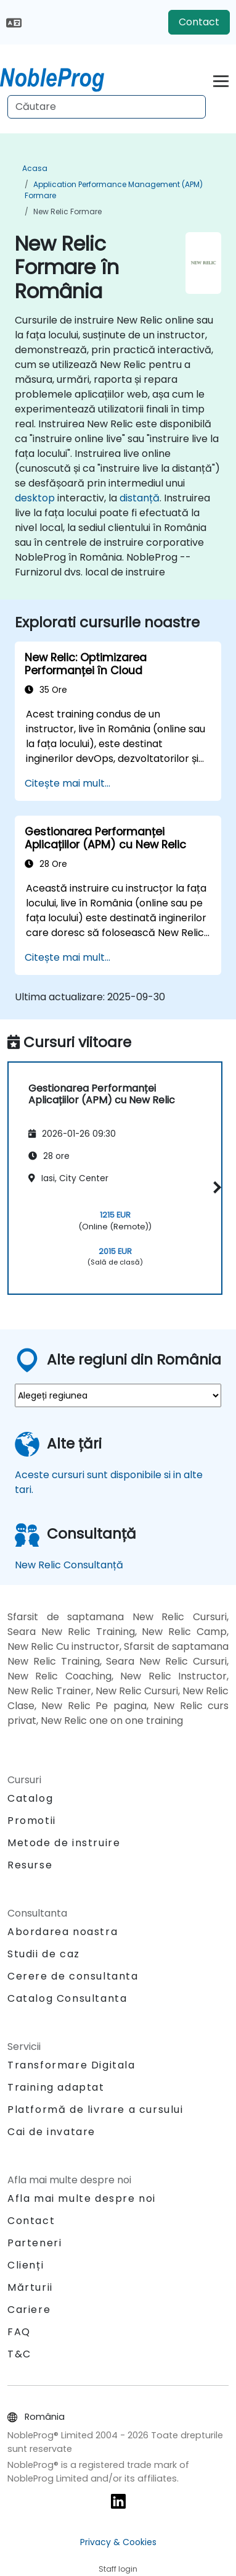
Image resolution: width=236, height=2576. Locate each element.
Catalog (30, 1798)
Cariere (29, 2309)
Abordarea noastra (62, 1932)
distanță (140, 498)
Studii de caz (43, 1954)
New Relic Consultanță (69, 1565)
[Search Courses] (106, 107)
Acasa (34, 168)
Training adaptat (56, 2087)
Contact (199, 22)
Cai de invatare (51, 2132)
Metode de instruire (63, 1843)
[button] (215, 1187)
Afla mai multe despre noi (81, 2198)
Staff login (118, 2569)
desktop (35, 498)
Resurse (29, 1865)
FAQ (19, 2332)
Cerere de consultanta (73, 1976)
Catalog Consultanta (67, 1998)
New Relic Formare (67, 211)
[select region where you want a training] (118, 1395)
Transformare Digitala (71, 2065)
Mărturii (30, 2287)
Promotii (31, 1820)
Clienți (25, 2265)
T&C (19, 2354)
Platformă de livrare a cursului (95, 2109)
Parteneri (34, 2243)
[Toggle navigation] (221, 79)
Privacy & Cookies (118, 2542)
